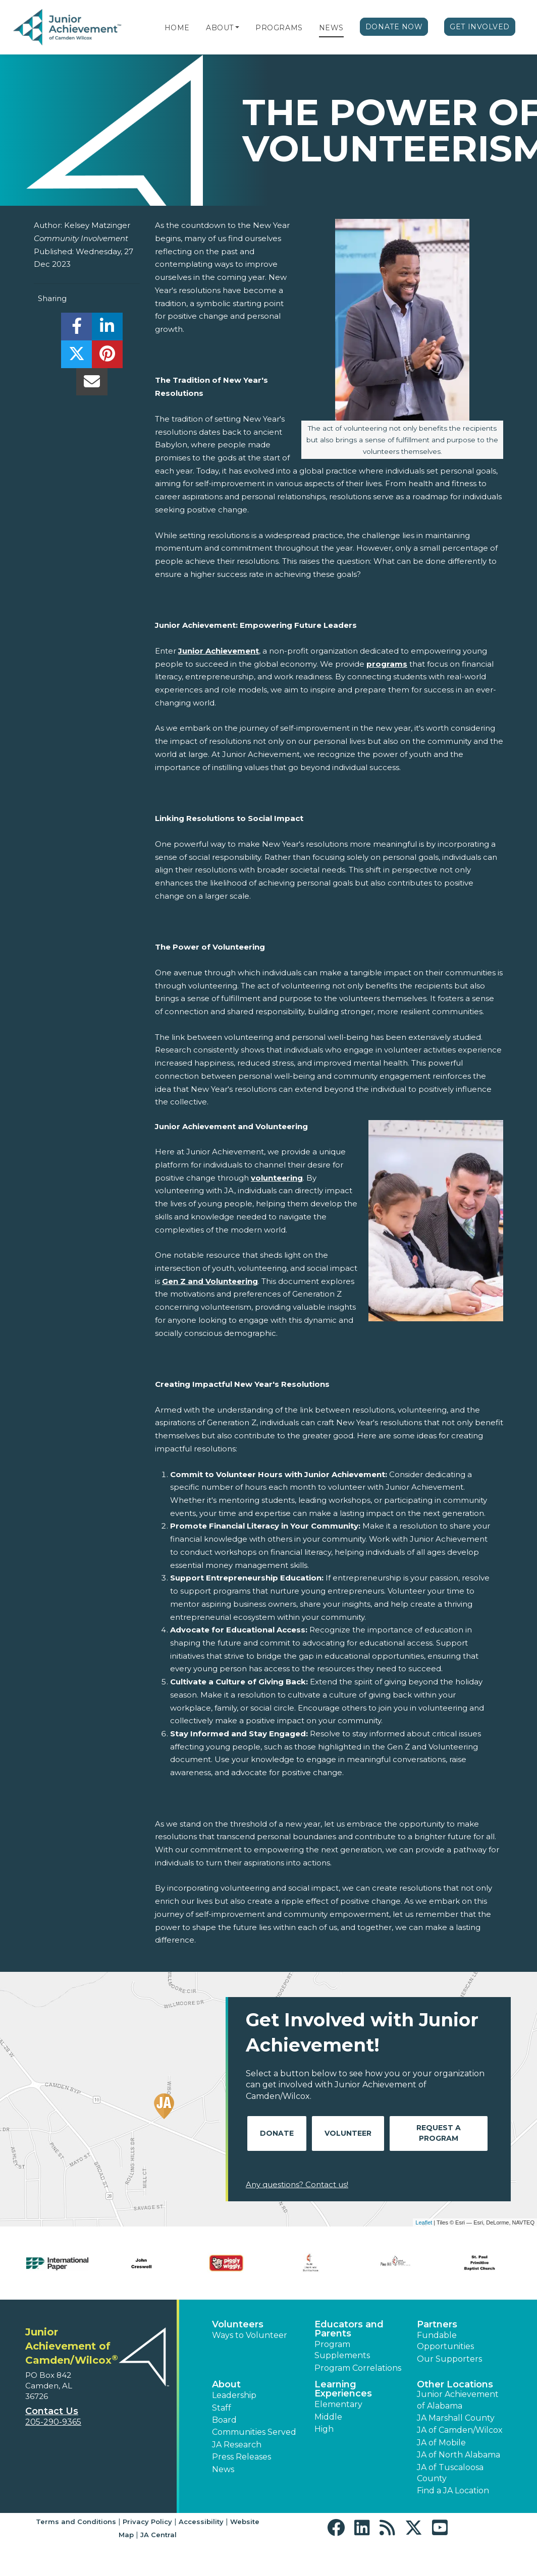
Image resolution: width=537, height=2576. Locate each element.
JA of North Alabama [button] (458, 2455)
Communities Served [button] (254, 2432)
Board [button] (224, 2420)
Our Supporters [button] (449, 2359)
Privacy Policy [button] (147, 2522)
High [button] (324, 2429)
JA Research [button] (236, 2444)
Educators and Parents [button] (349, 2329)
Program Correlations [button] (357, 2368)
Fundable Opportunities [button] (445, 2340)
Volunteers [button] (237, 2324)
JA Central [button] (158, 2535)
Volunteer (348, 2133)
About (220, 27)
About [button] (226, 2384)
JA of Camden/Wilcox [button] (460, 2430)
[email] (91, 384)
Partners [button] (437, 2324)
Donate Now (394, 26)
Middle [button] (328, 2417)
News (331, 27)
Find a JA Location (453, 2490)
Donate (277, 2133)
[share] (76, 329)
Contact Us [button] (51, 2411)
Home (177, 27)
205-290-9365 (53, 2422)
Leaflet (423, 2222)
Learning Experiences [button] (343, 2389)
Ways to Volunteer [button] (249, 2335)
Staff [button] (221, 2408)
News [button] (223, 2469)
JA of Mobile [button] (441, 2442)
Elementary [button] (338, 2404)
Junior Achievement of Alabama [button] (458, 2399)
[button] (237, 27)
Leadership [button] (234, 2395)
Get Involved (480, 26)
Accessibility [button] (201, 2522)
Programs (278, 27)
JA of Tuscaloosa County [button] (450, 2473)
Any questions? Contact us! (297, 2184)
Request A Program (438, 2133)
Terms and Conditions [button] (76, 2522)
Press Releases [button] (241, 2457)
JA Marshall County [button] (456, 2418)
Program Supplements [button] (342, 2349)
